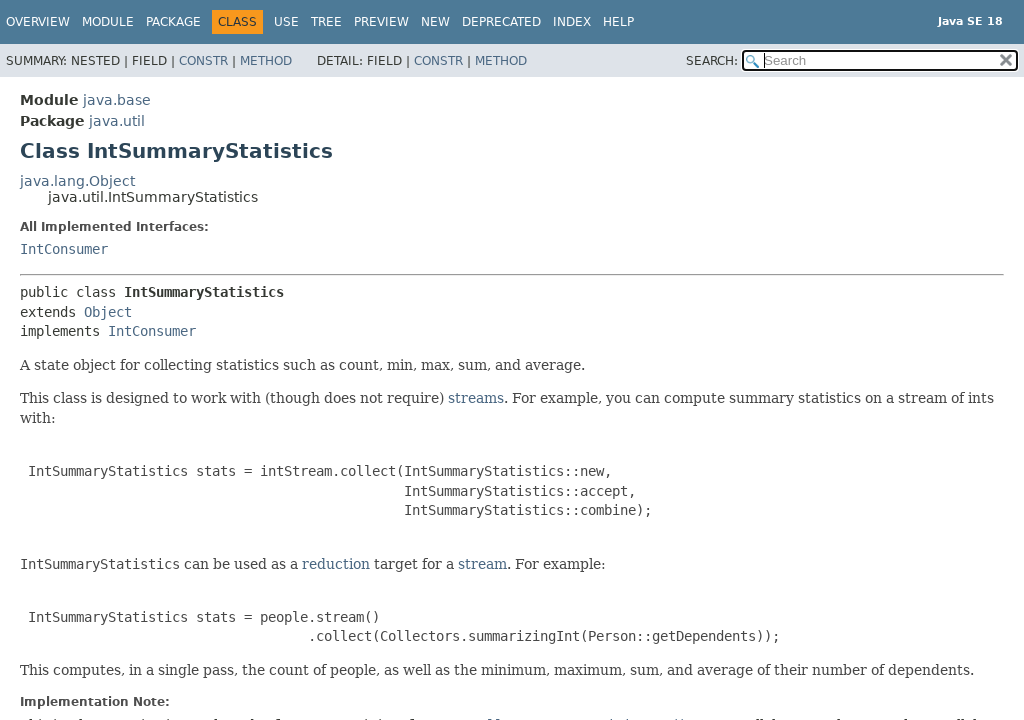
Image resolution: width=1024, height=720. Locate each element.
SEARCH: (712, 61)
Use (286, 22)
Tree (326, 22)
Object (108, 312)
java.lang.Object (77, 181)
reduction (336, 564)
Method (266, 61)
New (435, 22)
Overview (38, 22)
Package (173, 22)
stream (482, 564)
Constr (203, 61)
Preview (381, 22)
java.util (117, 121)
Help (618, 22)
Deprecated (501, 22)
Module (108, 22)
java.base (117, 100)
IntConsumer (64, 249)
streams (476, 398)
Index (572, 22)
